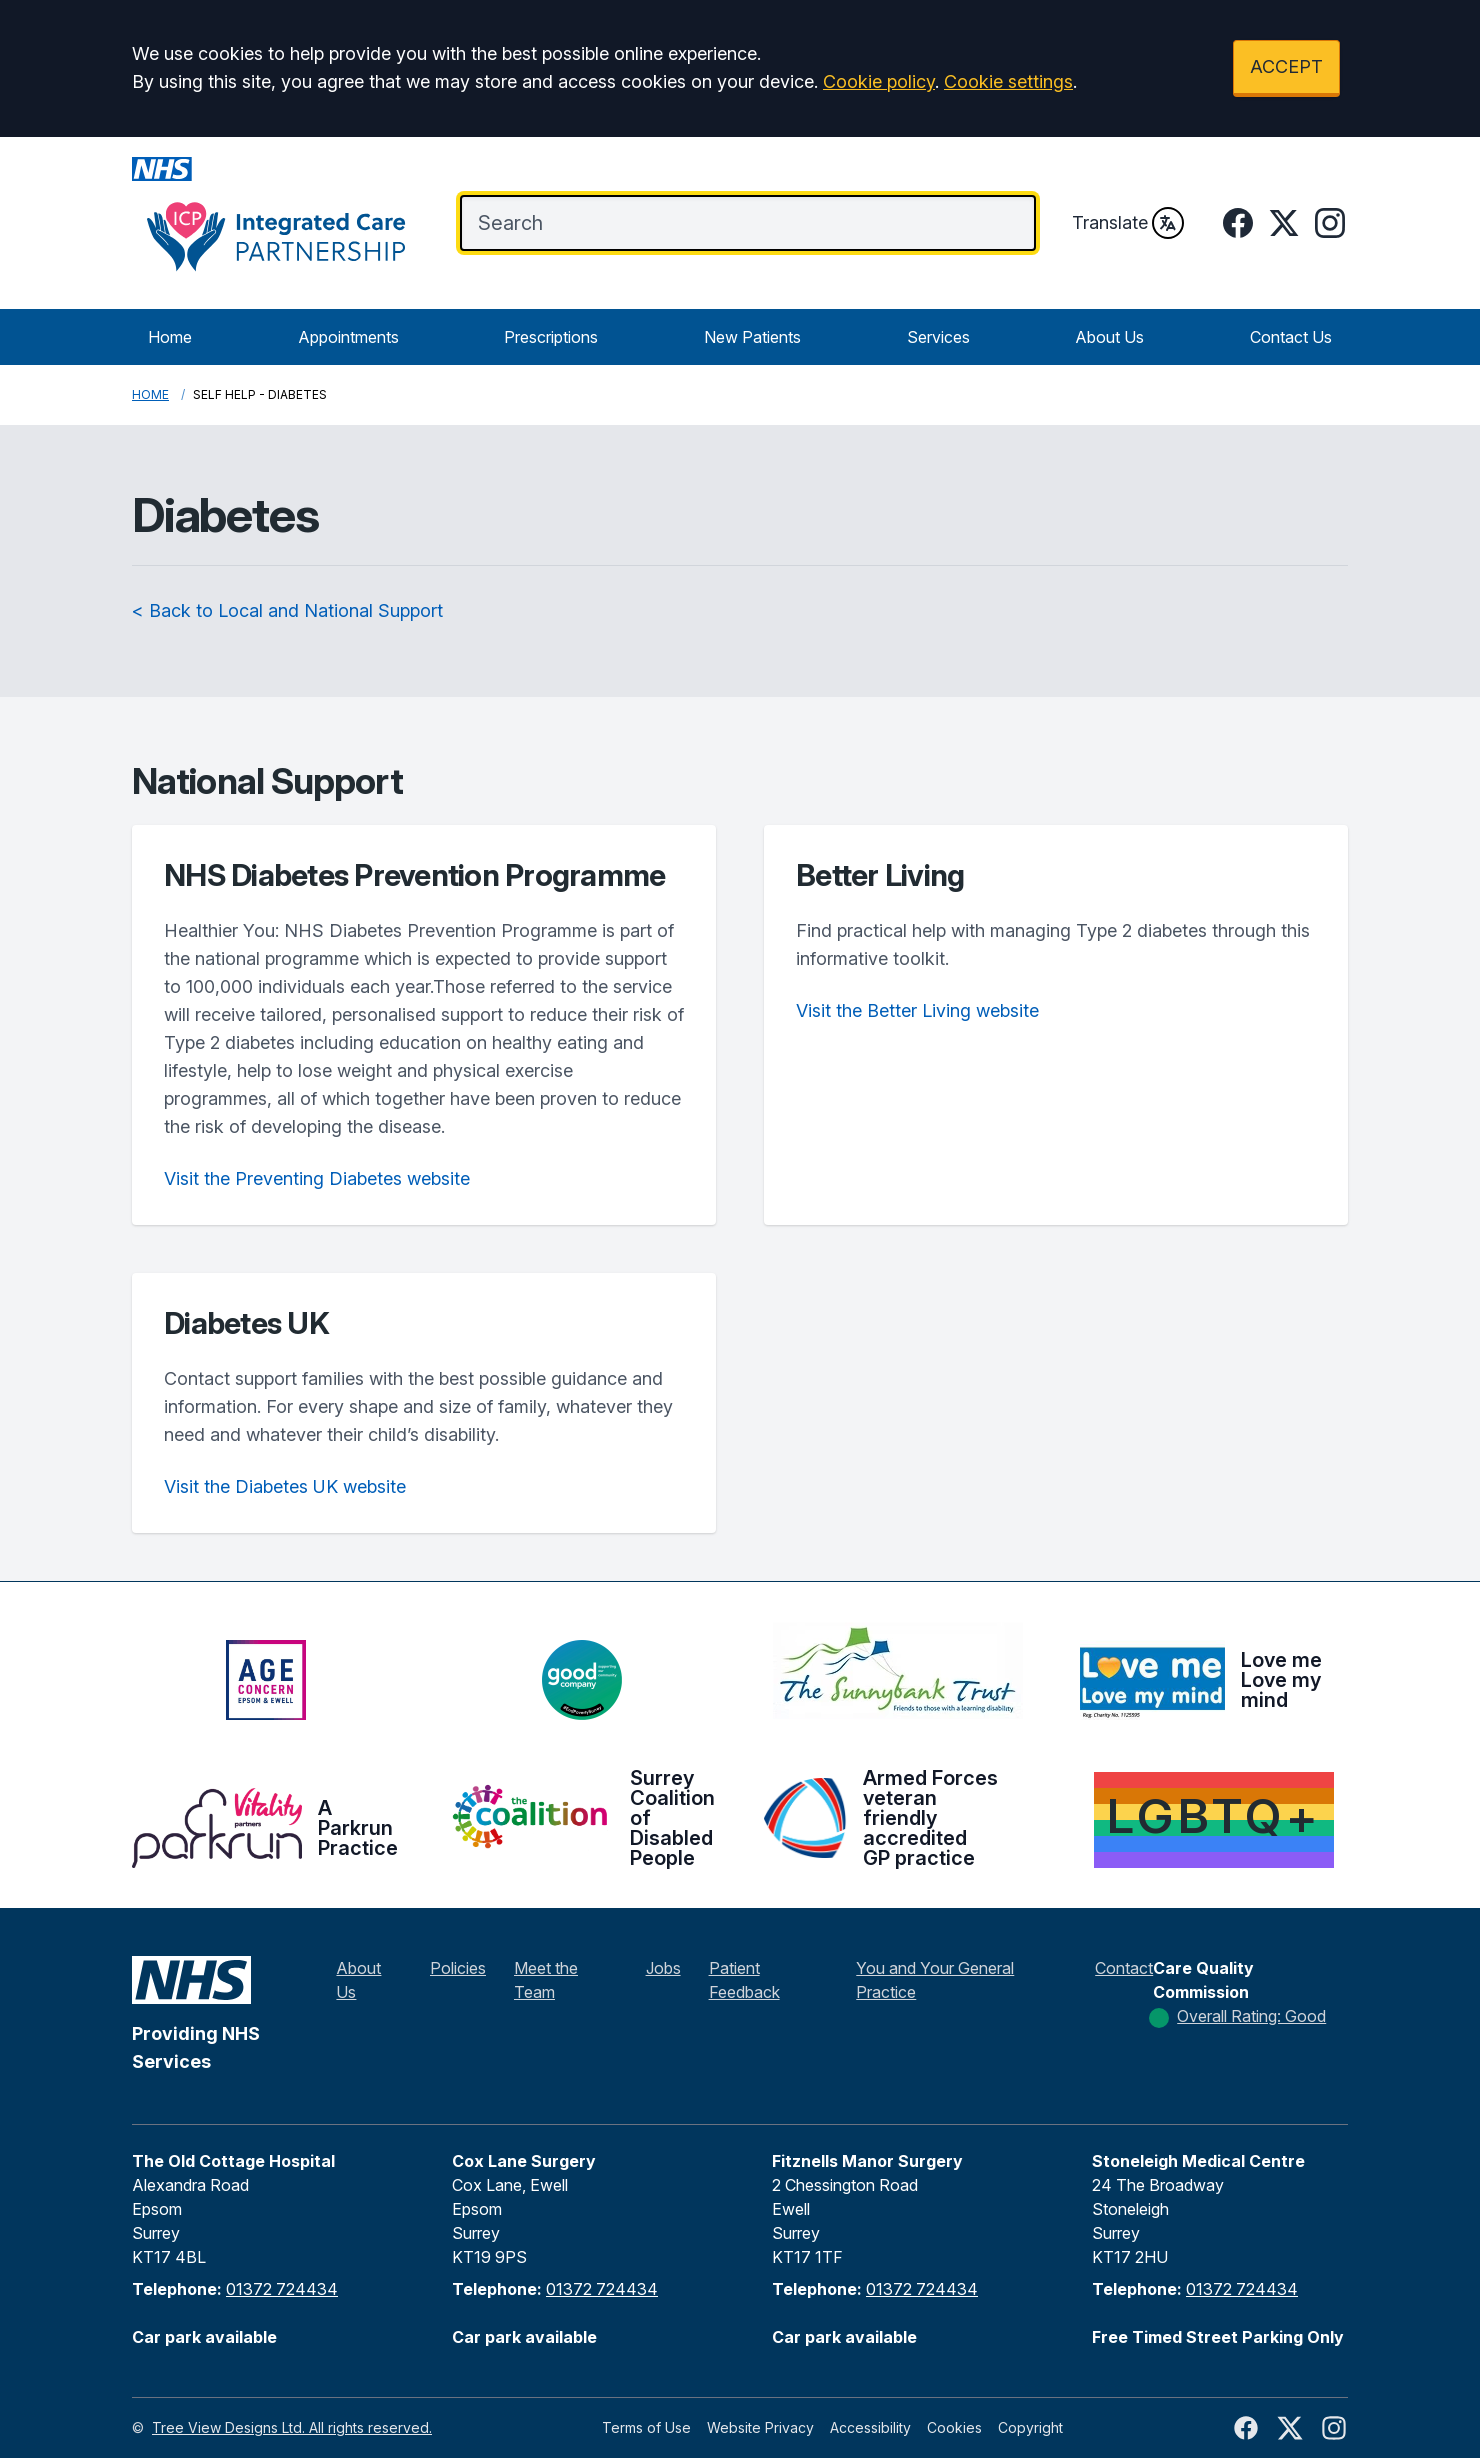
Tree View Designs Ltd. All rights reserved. (292, 2427)
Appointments (348, 337)
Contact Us (1291, 337)
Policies (458, 1968)
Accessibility (870, 2427)
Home (170, 337)
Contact (1124, 1968)
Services (938, 337)
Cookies (954, 2427)
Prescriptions (551, 337)
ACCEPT (1286, 66)
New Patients (752, 337)
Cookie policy (879, 81)
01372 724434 (282, 2289)
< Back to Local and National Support (287, 610)
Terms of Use (646, 2427)
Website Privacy (760, 2427)
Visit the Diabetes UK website (285, 1486)
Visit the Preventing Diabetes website (317, 1178)
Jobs (663, 1968)
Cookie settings (1008, 81)
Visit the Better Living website (917, 1010)
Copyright (1030, 2427)
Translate (1128, 223)
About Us (1109, 337)
